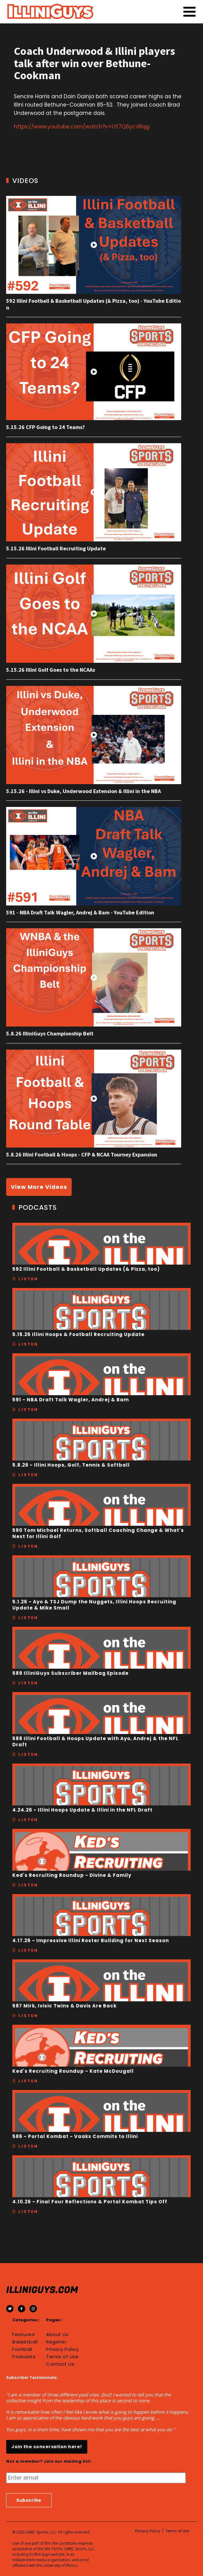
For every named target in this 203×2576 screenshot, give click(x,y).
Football (22, 2349)
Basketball (25, 2342)
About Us (57, 2334)
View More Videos (39, 1187)
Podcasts (23, 2357)
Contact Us (60, 2364)
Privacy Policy (62, 2349)
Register (56, 2342)
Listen (28, 1279)
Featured (23, 2334)
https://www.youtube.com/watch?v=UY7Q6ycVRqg (81, 126)
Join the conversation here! (46, 2447)
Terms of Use (62, 2357)
